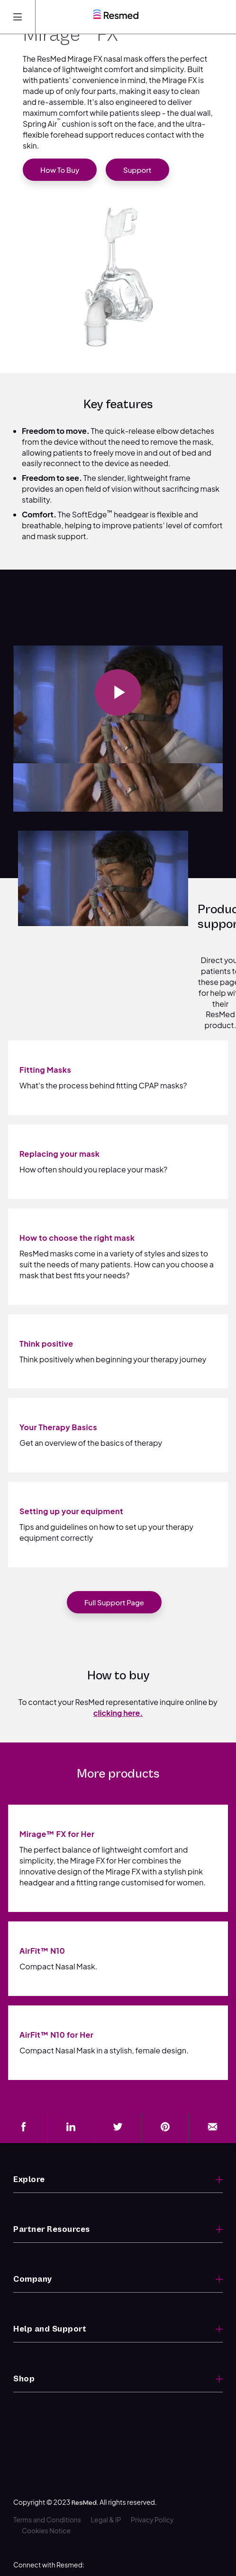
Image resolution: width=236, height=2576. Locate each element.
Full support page (114, 1602)
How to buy (59, 169)
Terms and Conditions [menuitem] (47, 2489)
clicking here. (118, 1713)
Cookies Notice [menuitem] (46, 2500)
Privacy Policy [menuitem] (152, 2489)
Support (137, 169)
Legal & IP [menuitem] (106, 2489)
